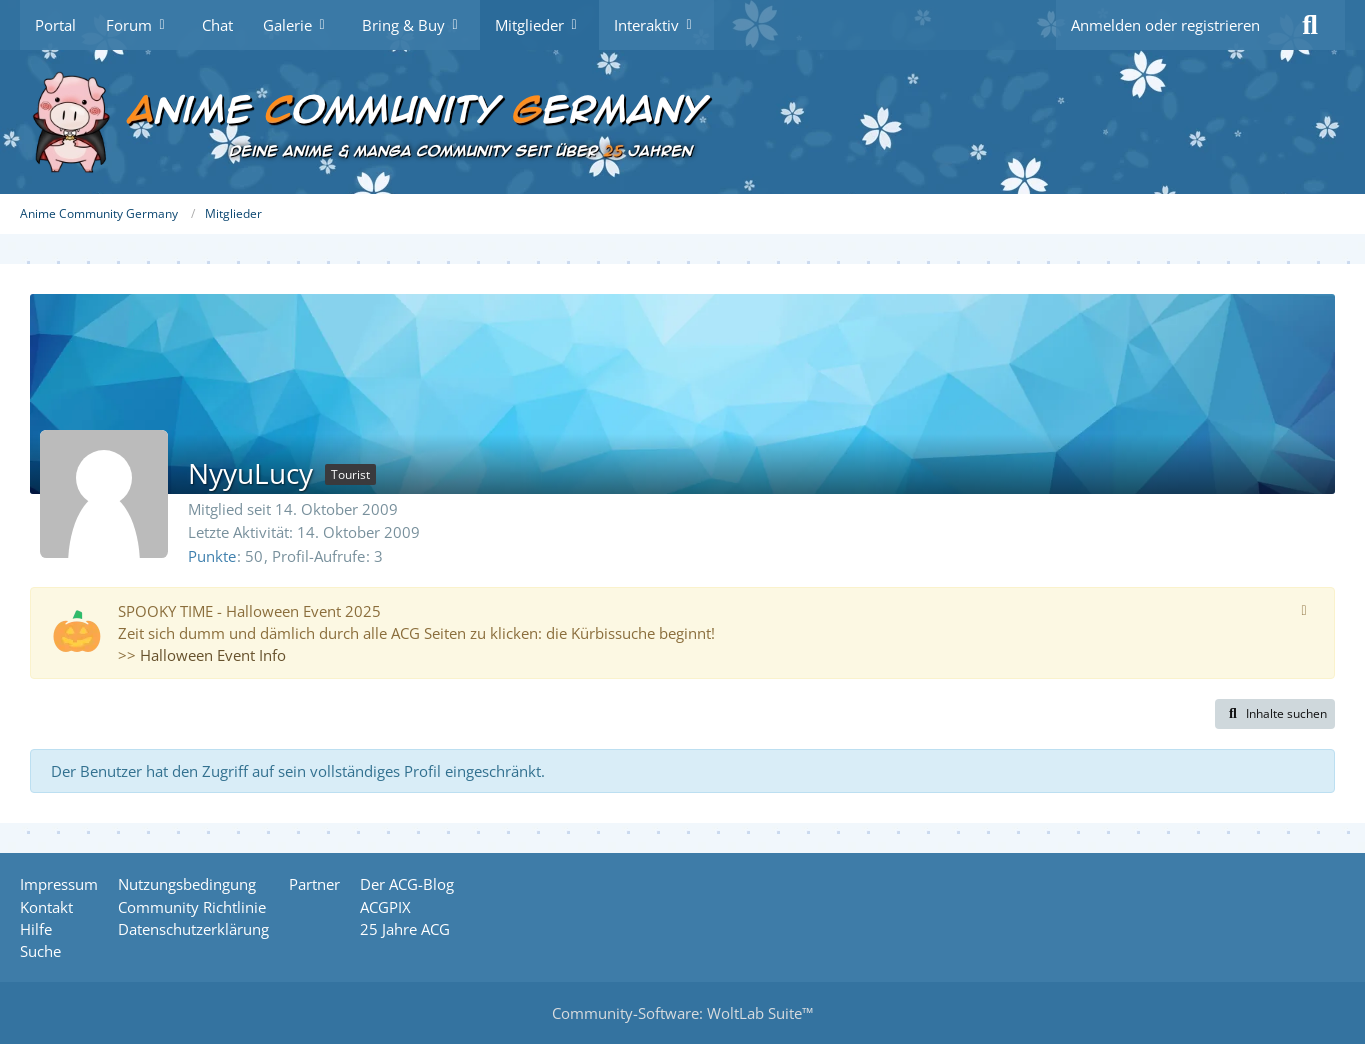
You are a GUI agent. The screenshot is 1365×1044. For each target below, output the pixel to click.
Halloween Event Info (213, 655)
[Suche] (1310, 25)
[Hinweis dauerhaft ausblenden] (1304, 609)
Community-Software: (682, 1013)
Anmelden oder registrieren (1165, 25)
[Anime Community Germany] (682, 122)
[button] (1275, 714)
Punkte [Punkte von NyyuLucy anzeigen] (212, 556)
